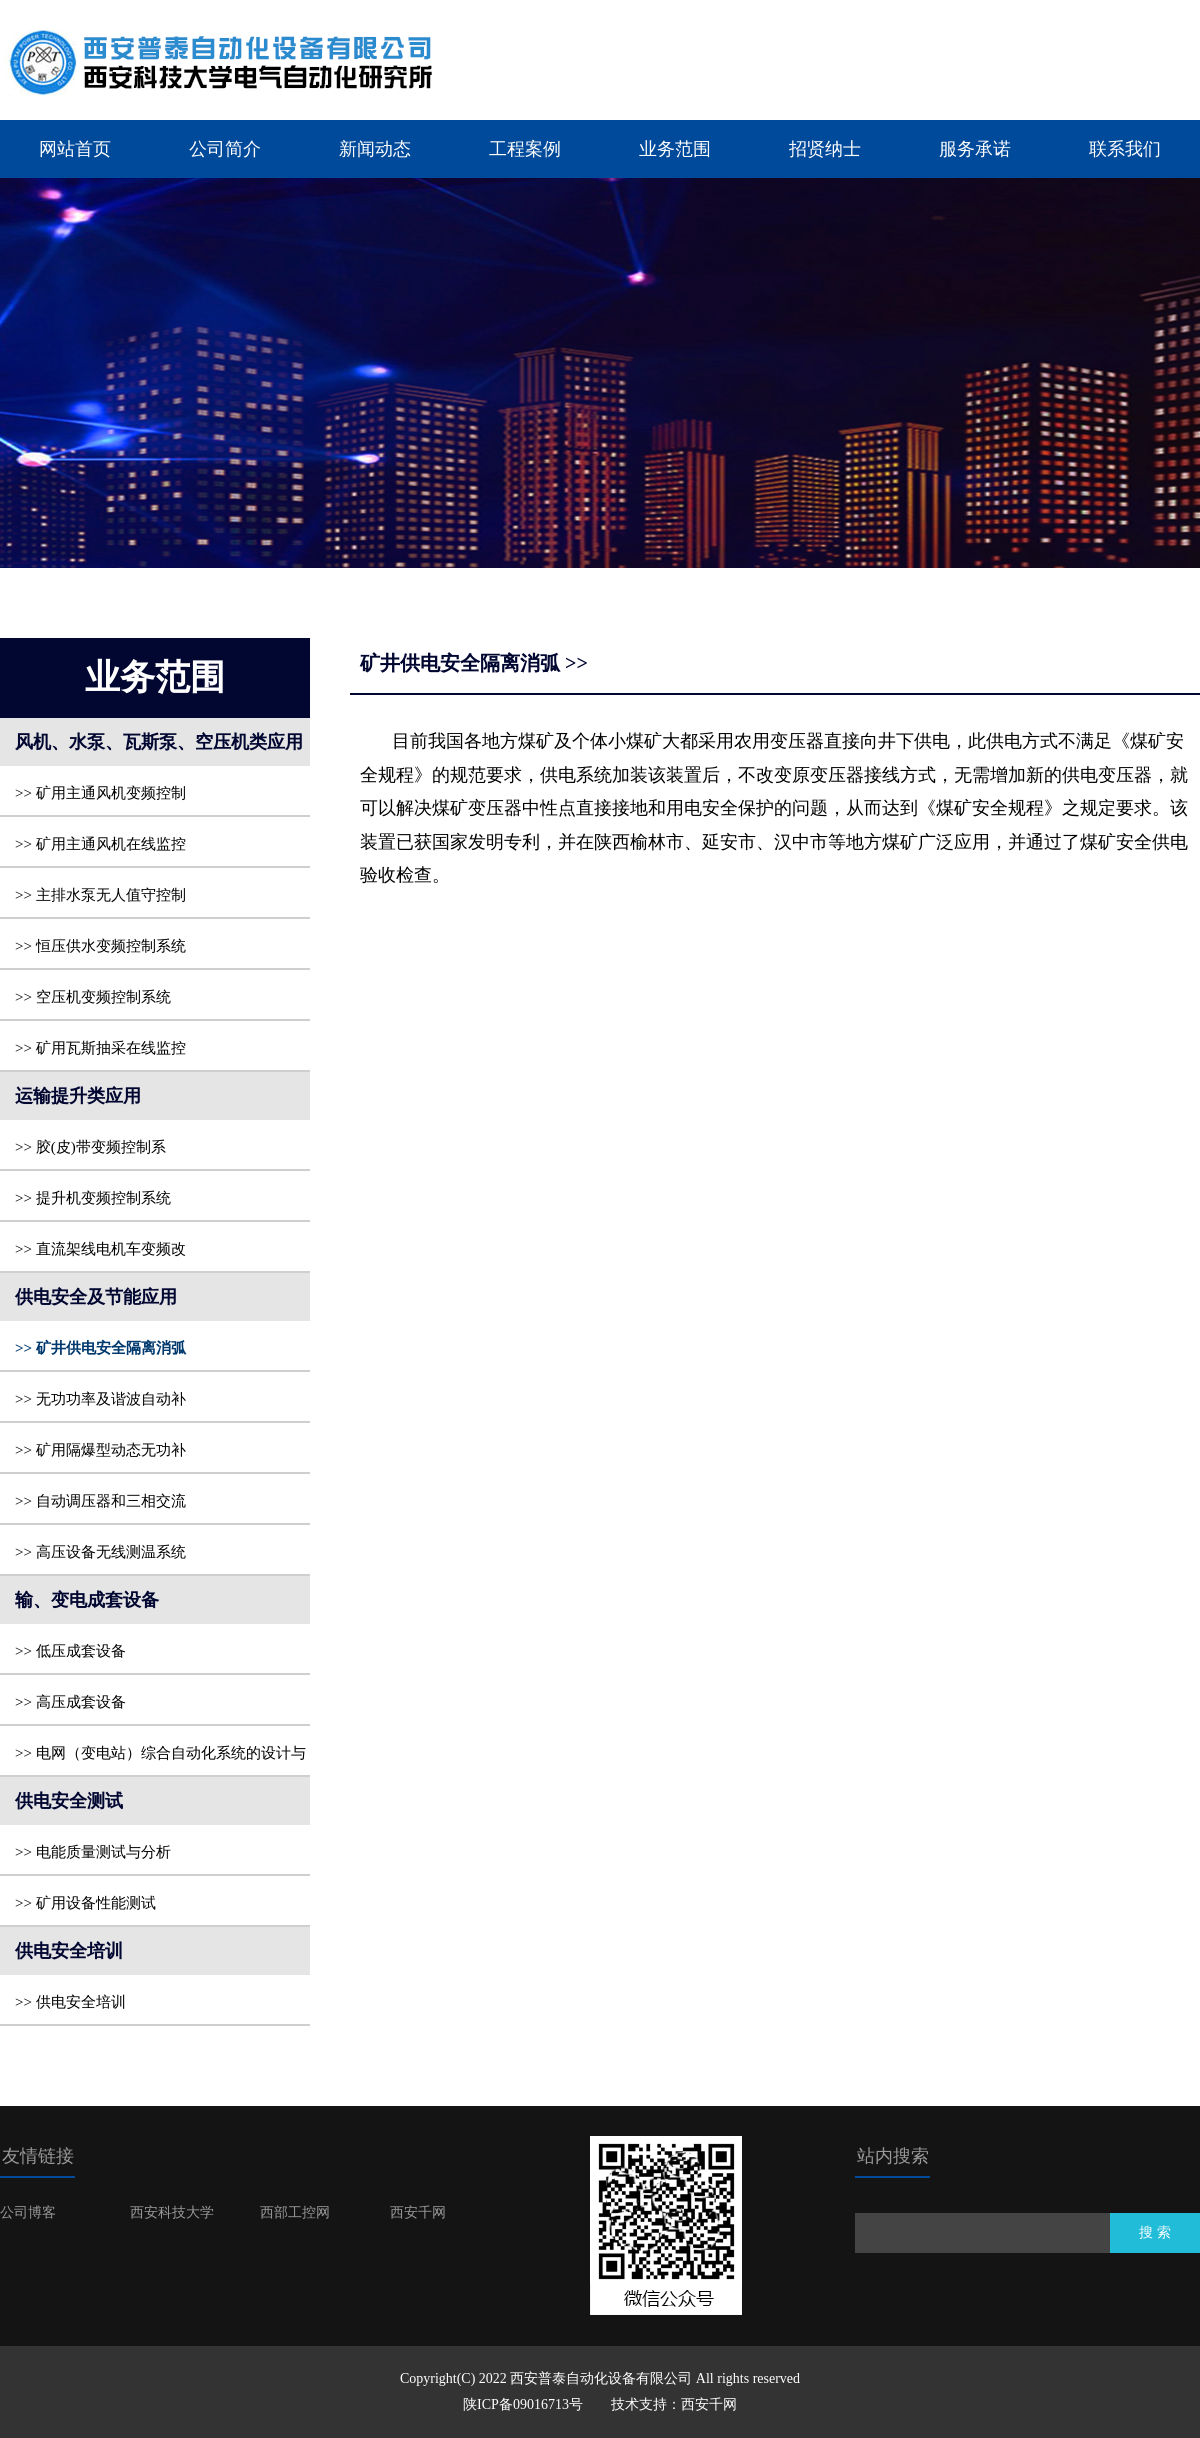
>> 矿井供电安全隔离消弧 (100, 1348)
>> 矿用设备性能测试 (85, 1903)
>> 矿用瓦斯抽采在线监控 (100, 1048)
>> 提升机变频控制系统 (93, 1198)
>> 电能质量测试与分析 (93, 1852)
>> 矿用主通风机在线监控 (100, 844)
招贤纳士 (825, 149)
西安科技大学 (172, 2212)
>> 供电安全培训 (70, 2002)
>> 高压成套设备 (70, 1702)
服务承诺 (975, 149)
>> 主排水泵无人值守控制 (100, 895)
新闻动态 (375, 149)
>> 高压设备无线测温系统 (100, 1552)
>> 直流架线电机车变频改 (100, 1249)
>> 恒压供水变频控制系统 (100, 946)
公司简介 (225, 149)
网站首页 (75, 149)
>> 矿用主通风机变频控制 (100, 793)
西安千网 (418, 2212)
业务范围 (675, 149)
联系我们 (1125, 149)
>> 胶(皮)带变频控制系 (90, 1147)
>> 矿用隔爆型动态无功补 (100, 1450)
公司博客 (28, 2212)
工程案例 (525, 149)
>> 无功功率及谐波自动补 (100, 1399)
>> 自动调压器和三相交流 (100, 1501)
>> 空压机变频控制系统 (93, 997)
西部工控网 (295, 2212)
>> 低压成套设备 (70, 1651)
